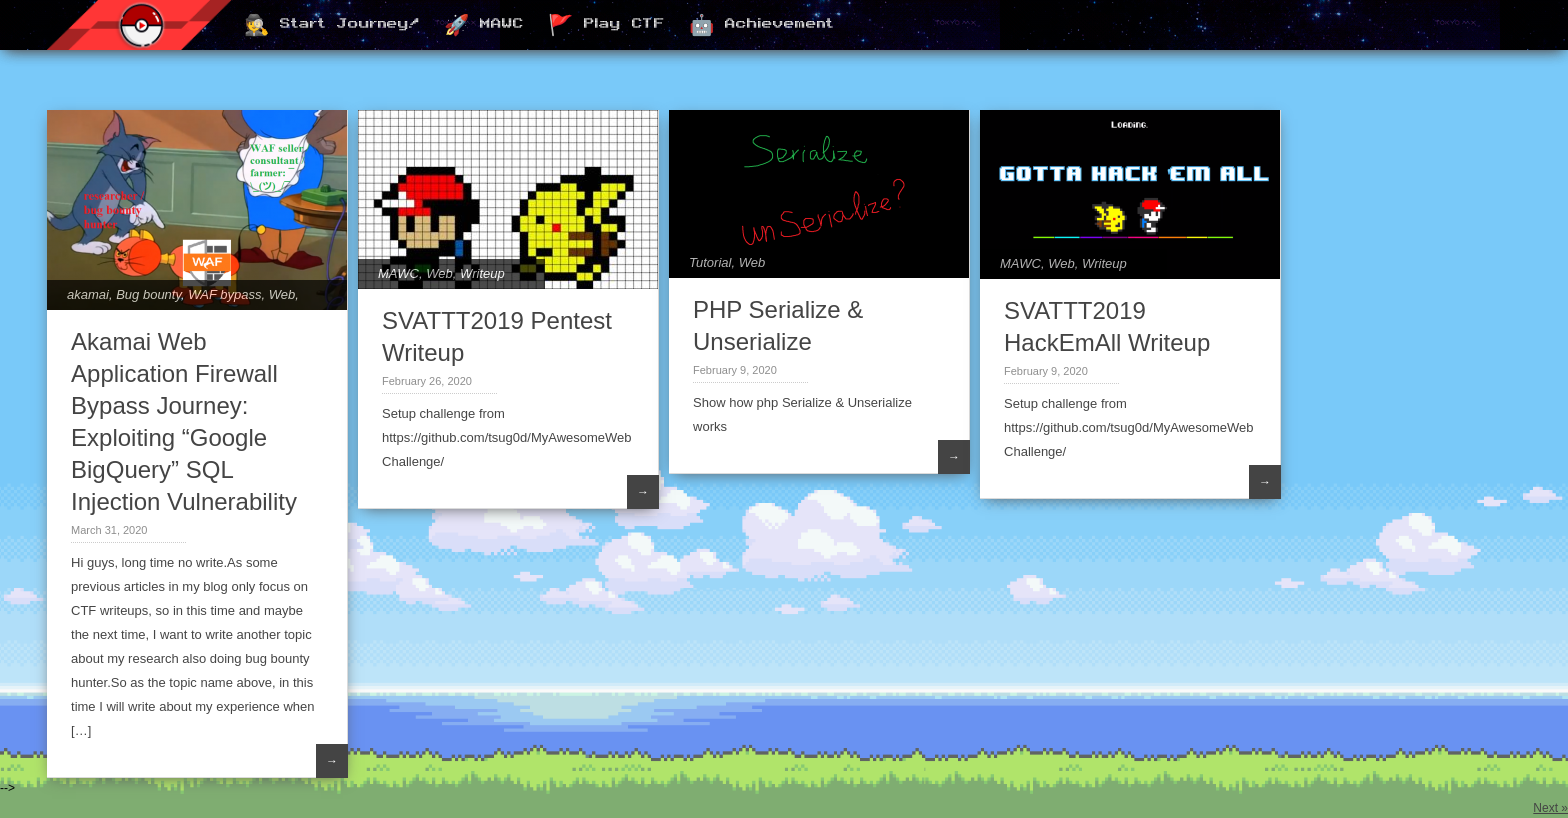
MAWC (398, 273)
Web (282, 294)
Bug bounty (148, 294)
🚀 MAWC (484, 26)
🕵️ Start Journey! (332, 26)
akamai (88, 294)
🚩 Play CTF (606, 26)
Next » (1550, 808)
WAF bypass (224, 294)
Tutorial (710, 262)
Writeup (482, 273)
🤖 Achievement (761, 26)
